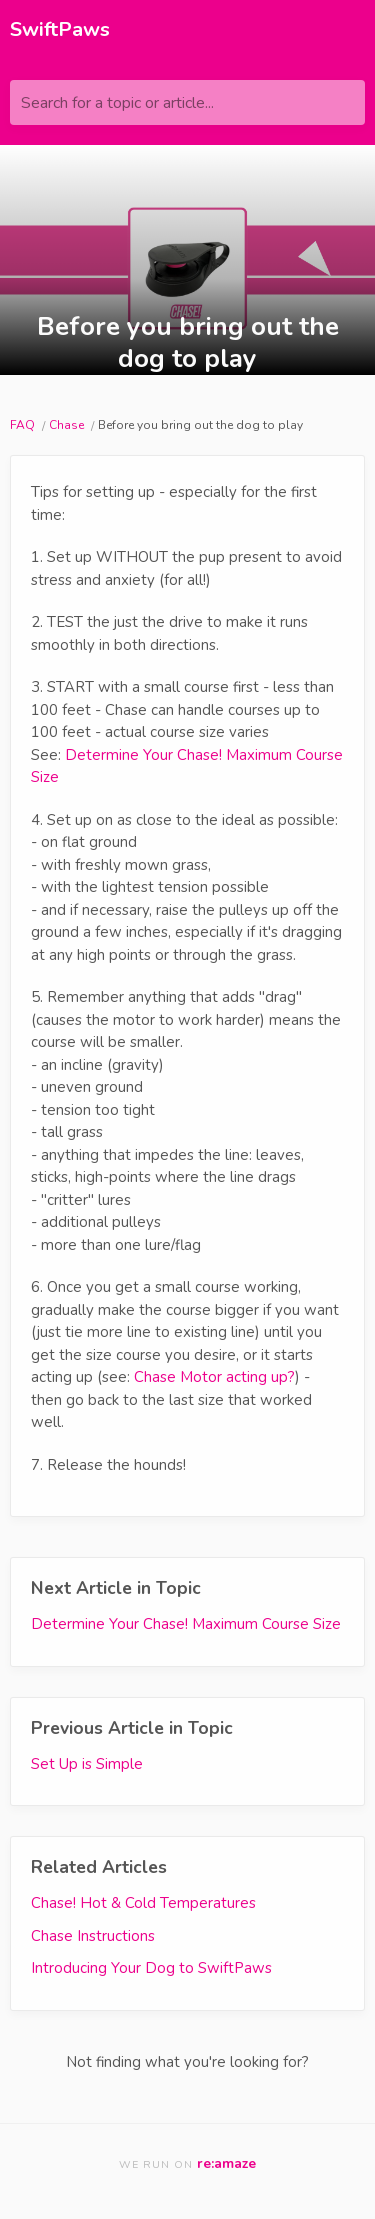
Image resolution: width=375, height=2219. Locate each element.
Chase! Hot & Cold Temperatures (143, 1903)
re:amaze (226, 2163)
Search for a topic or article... (117, 103)
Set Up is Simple (87, 1764)
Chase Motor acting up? (214, 1377)
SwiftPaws (60, 29)
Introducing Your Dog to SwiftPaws (151, 1968)
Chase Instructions (93, 1936)
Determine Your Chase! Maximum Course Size (186, 1624)
